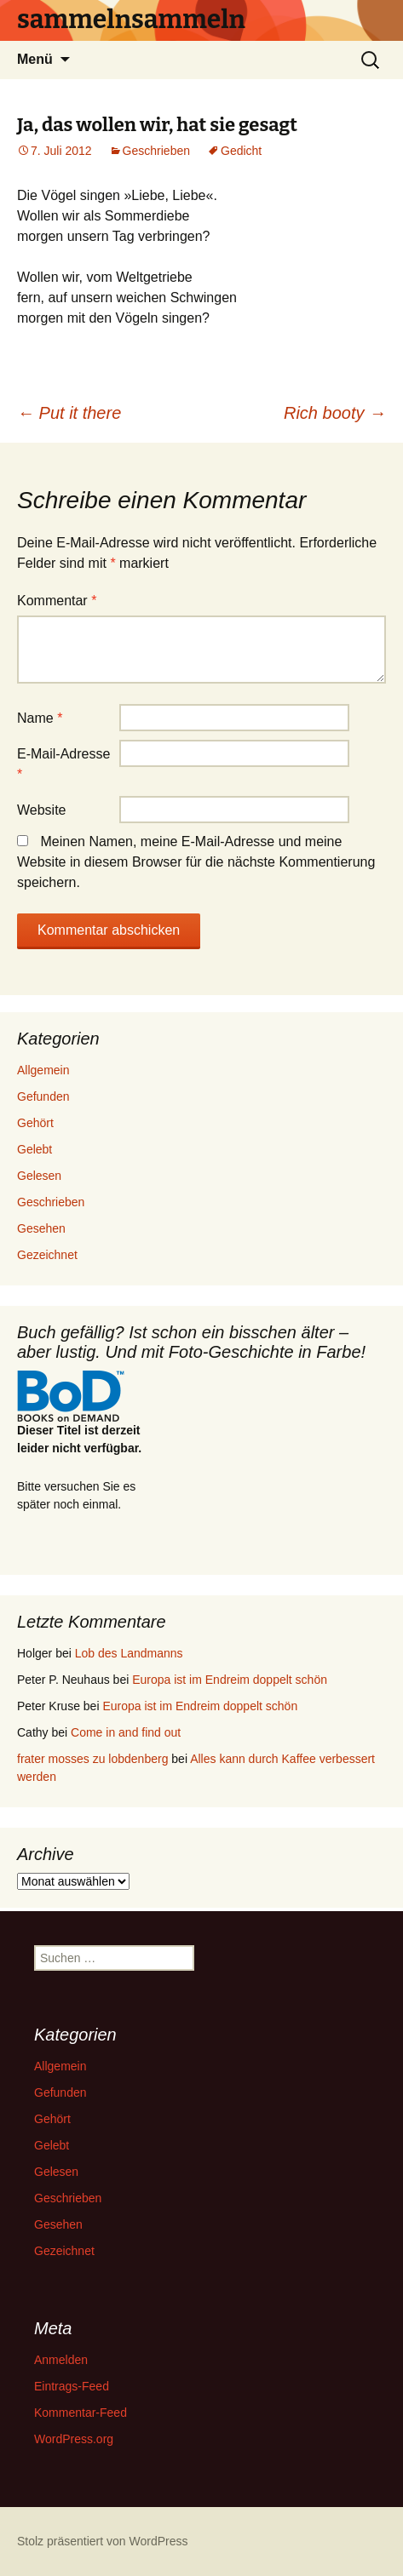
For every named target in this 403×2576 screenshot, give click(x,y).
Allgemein (43, 1070)
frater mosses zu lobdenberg (92, 1759)
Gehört (35, 1123)
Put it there (69, 413)
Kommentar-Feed (80, 2412)
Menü (35, 59)
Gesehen (41, 1228)
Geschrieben (156, 150)
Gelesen (39, 1175)
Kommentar (56, 600)
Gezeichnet (47, 1255)
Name (39, 718)
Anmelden (61, 2360)
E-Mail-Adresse (63, 764)
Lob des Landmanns (129, 1653)
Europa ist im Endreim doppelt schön (229, 1679)
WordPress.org (73, 2439)
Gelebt (34, 1149)
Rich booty (335, 413)
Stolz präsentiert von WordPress (102, 2541)
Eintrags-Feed (71, 2386)
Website (41, 810)
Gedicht (241, 150)
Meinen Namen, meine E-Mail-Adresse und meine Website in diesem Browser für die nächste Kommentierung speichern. (196, 862)
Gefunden (43, 1096)
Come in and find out (126, 1732)
